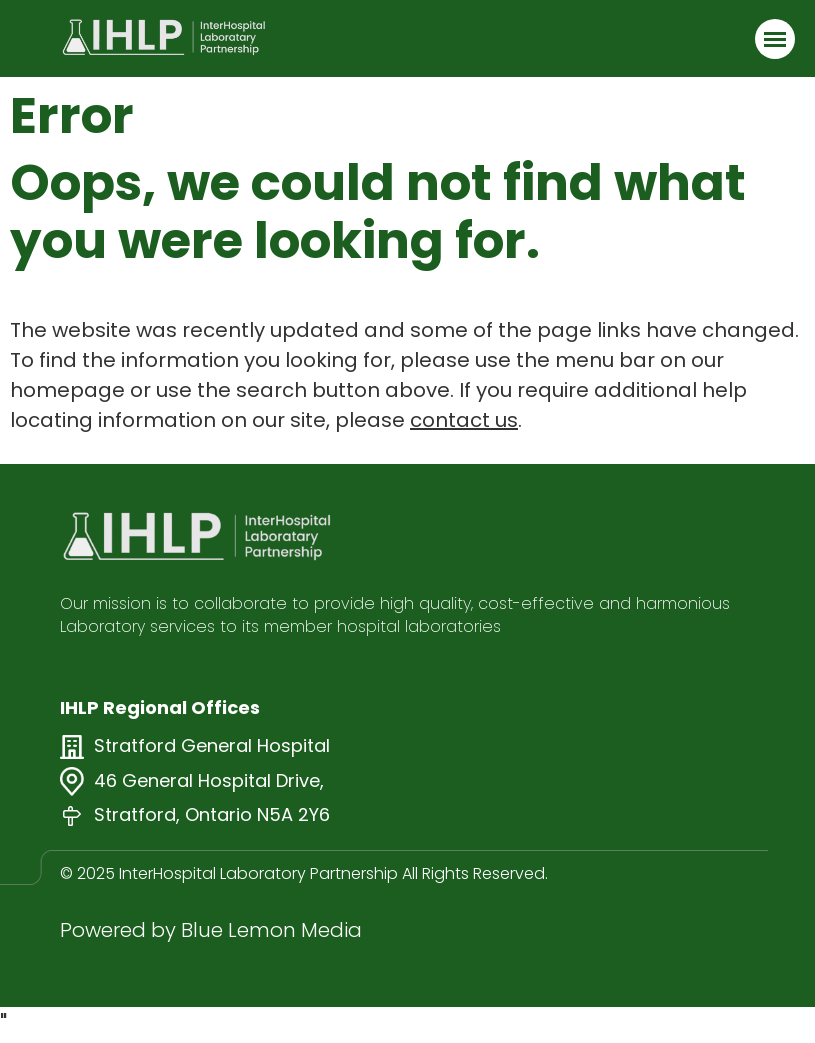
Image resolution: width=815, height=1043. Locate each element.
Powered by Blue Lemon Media (211, 930)
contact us (464, 420)
